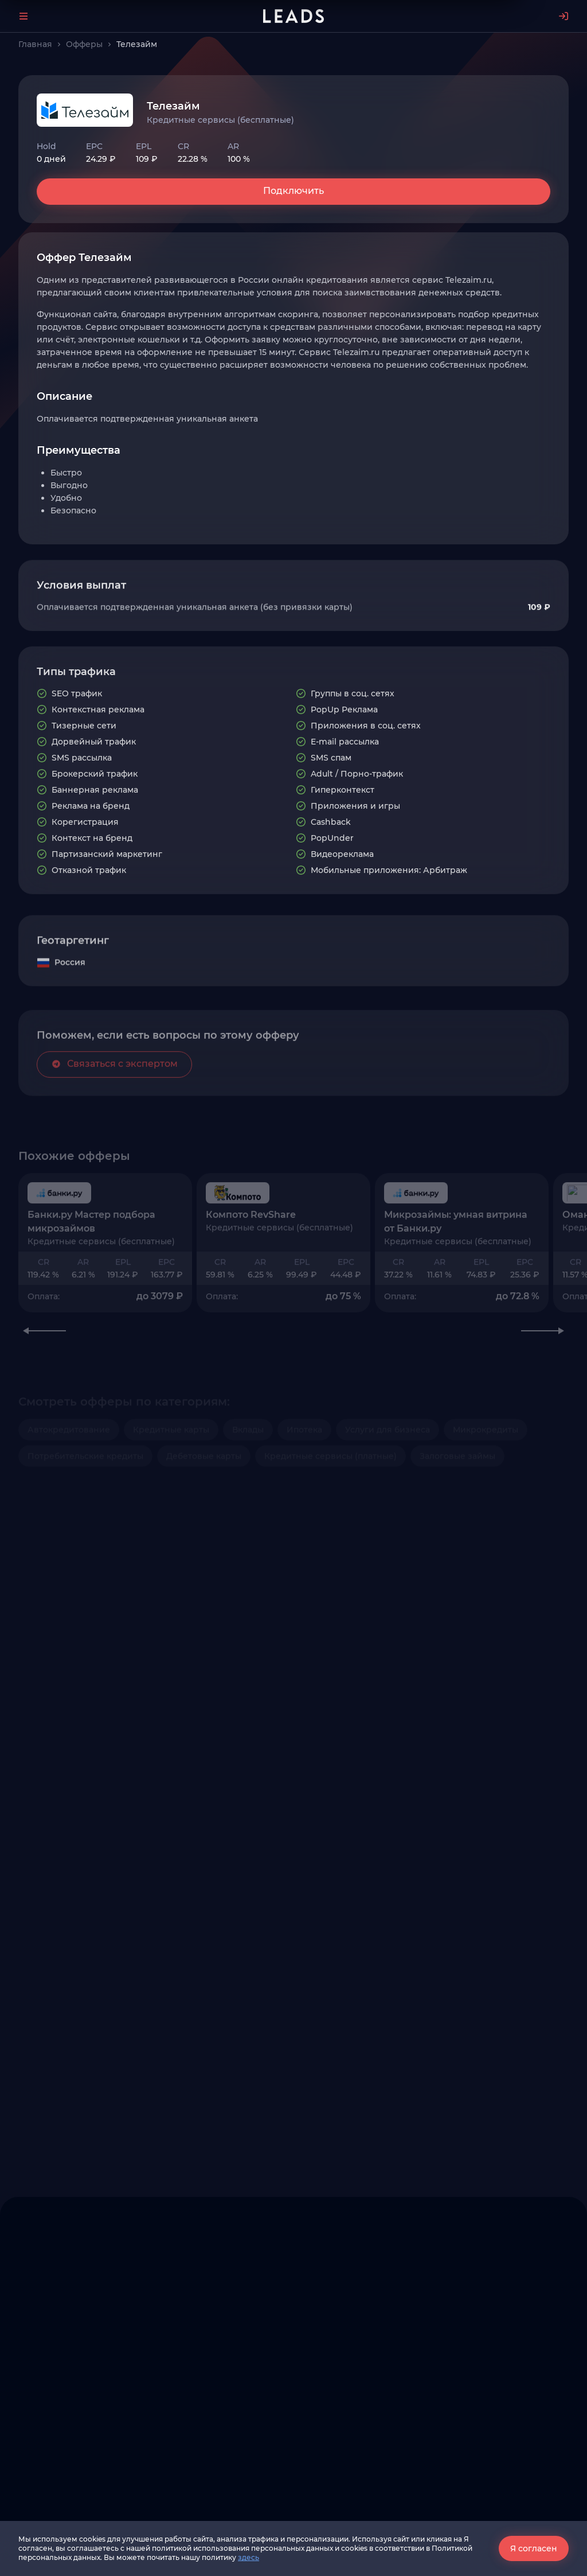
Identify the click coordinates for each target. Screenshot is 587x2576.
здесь (248, 2557)
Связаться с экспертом (114, 1113)
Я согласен (533, 2548)
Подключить (293, 190)
